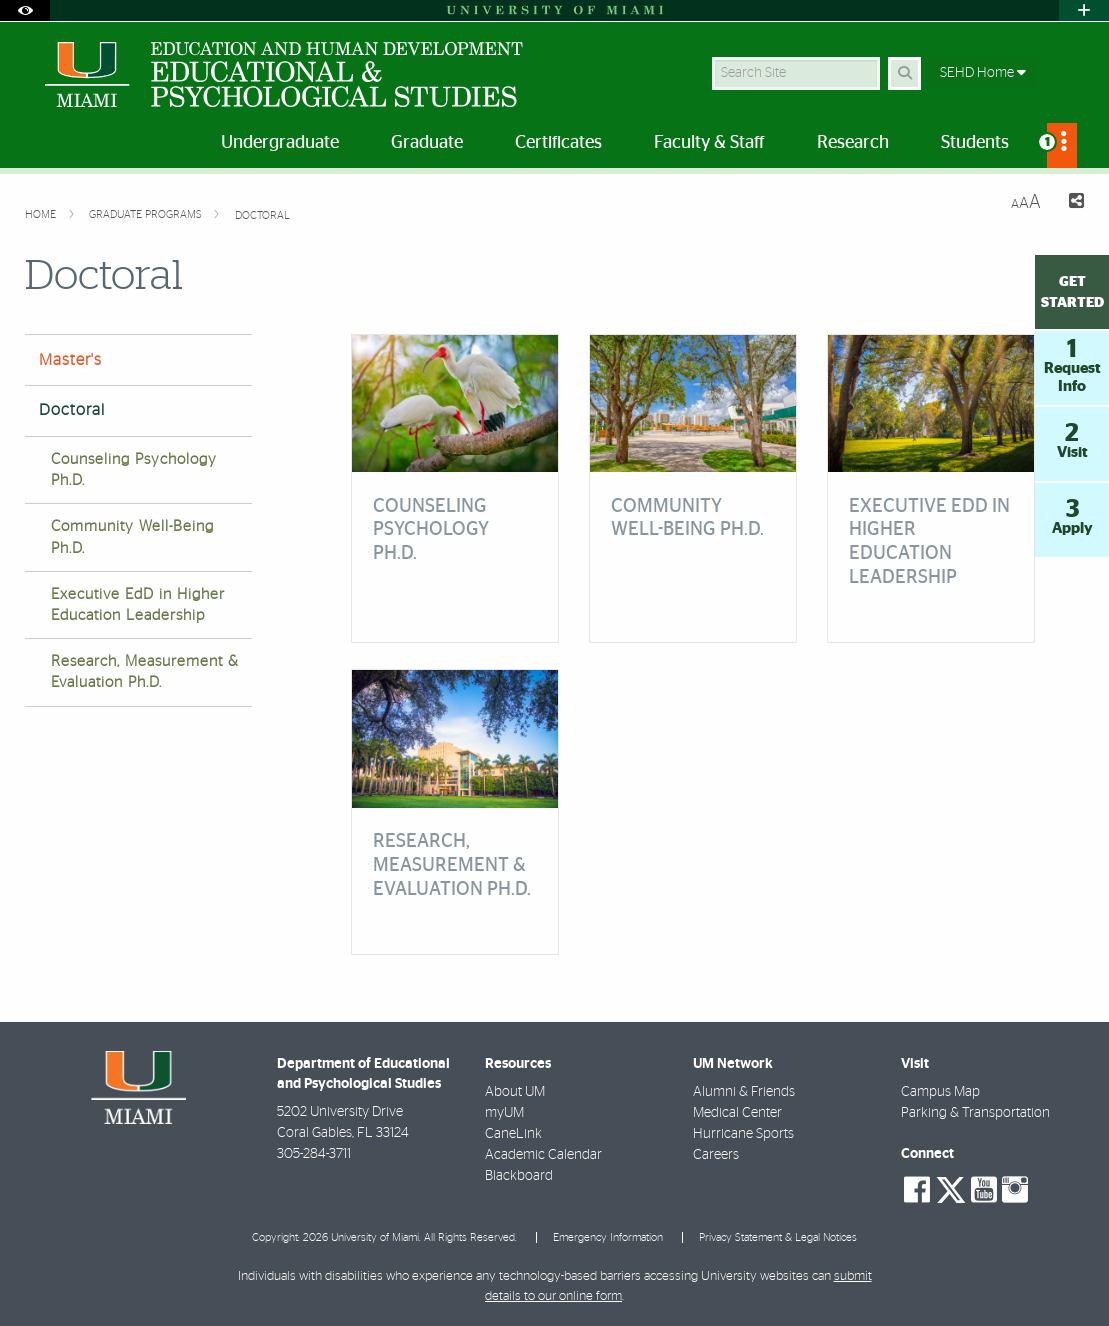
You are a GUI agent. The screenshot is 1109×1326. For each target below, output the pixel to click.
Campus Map (940, 1092)
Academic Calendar (543, 1155)
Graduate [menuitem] (427, 143)
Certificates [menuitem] (558, 143)
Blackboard (519, 1176)
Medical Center (737, 1113)
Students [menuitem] (975, 143)
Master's (70, 360)
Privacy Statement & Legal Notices (778, 1237)
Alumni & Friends (744, 1092)
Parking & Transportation (975, 1113)
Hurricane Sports (743, 1134)
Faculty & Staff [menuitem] (709, 143)
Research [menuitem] (853, 143)
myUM (504, 1113)
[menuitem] (1062, 145)
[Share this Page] (1070, 203)
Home (42, 214)
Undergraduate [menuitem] (280, 143)
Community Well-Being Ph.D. (132, 537)
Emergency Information (608, 1237)
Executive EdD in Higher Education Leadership (138, 605)
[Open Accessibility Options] (25, 10)
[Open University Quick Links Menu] (1084, 10)
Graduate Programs (147, 214)
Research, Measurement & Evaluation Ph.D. (145, 672)
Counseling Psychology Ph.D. (134, 470)
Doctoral (262, 215)
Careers (716, 1155)
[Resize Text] (1026, 202)
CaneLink (513, 1134)
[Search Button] (904, 73)
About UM (515, 1092)
